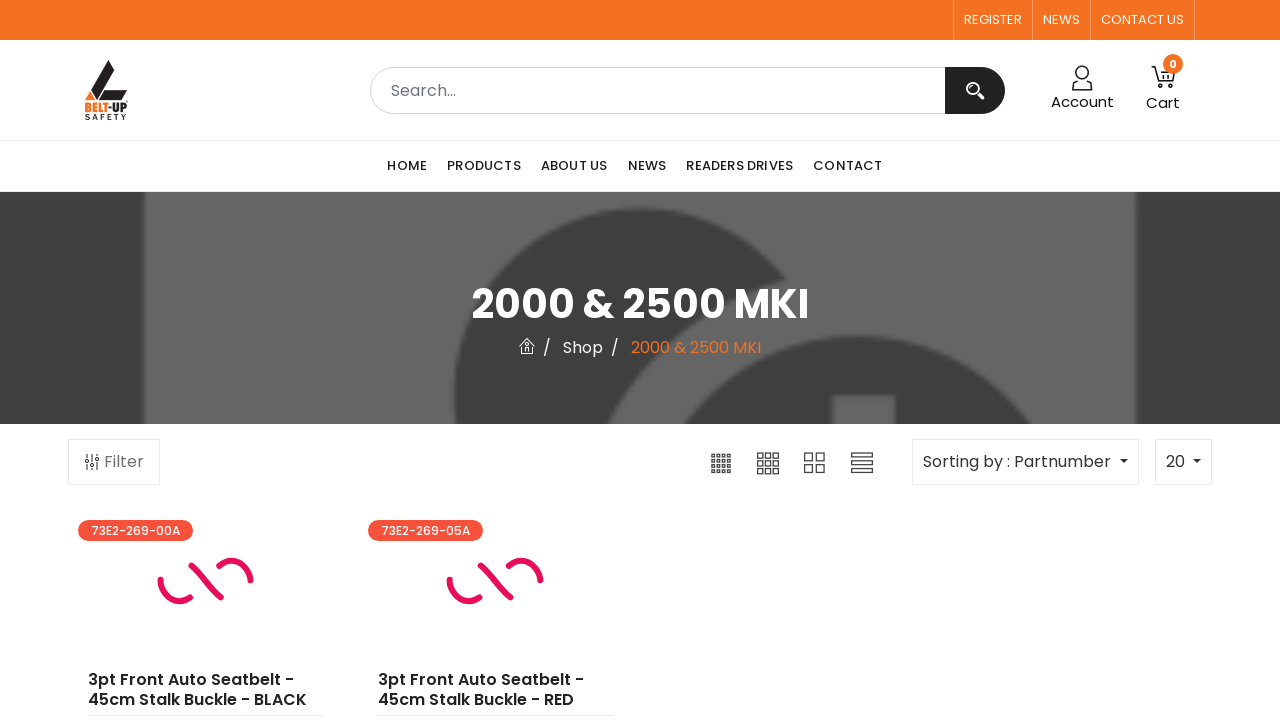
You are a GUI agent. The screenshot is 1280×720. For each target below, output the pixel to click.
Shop (583, 347)
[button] (721, 462)
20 (1177, 461)
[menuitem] (412, 166)
